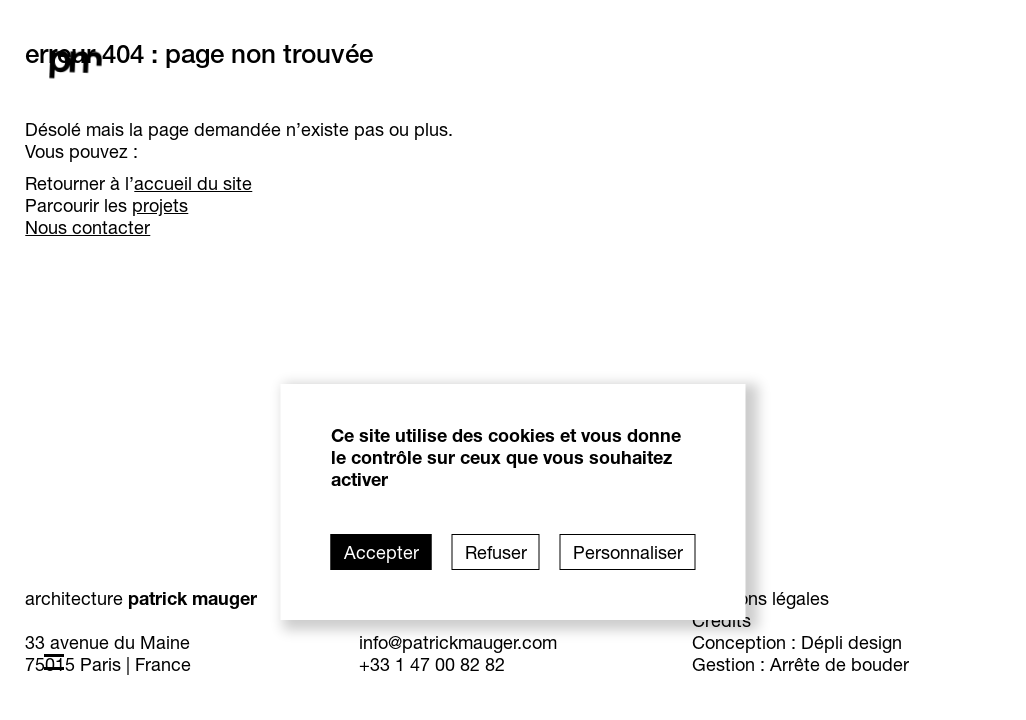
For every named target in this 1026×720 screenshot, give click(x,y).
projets (245, 205)
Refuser (496, 552)
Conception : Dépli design (826, 642)
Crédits (750, 620)
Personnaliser (628, 552)
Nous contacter (172, 227)
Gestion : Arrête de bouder (829, 664)
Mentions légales (789, 598)
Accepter (381, 552)
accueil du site (278, 183)
